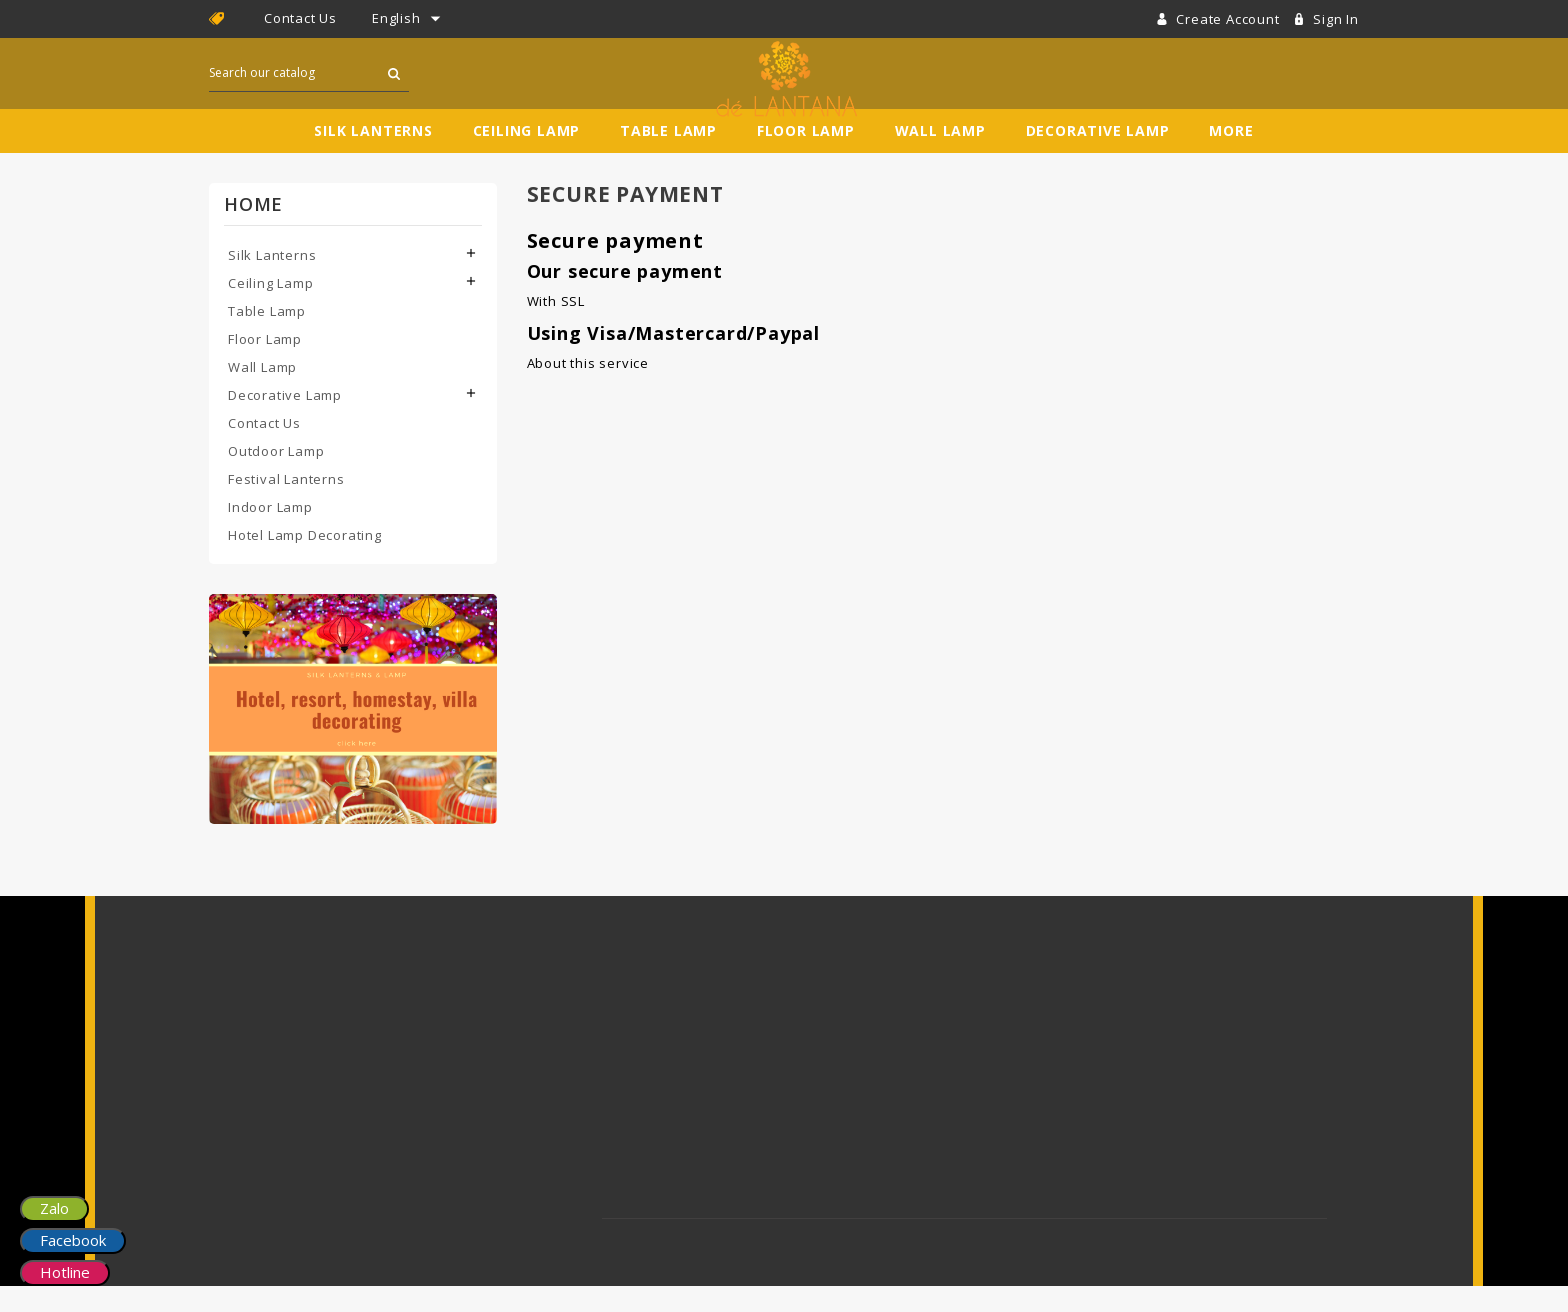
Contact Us (300, 18)
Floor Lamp (806, 156)
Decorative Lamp (1098, 156)
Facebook (73, 1240)
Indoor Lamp (270, 533)
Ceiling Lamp (527, 156)
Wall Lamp (940, 156)
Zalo (54, 1208)
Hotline (65, 1272)
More (1231, 156)
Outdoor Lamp (276, 477)
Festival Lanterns (286, 505)
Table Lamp (668, 156)
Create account (1229, 19)
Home (253, 230)
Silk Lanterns (373, 156)
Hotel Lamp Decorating (305, 561)
